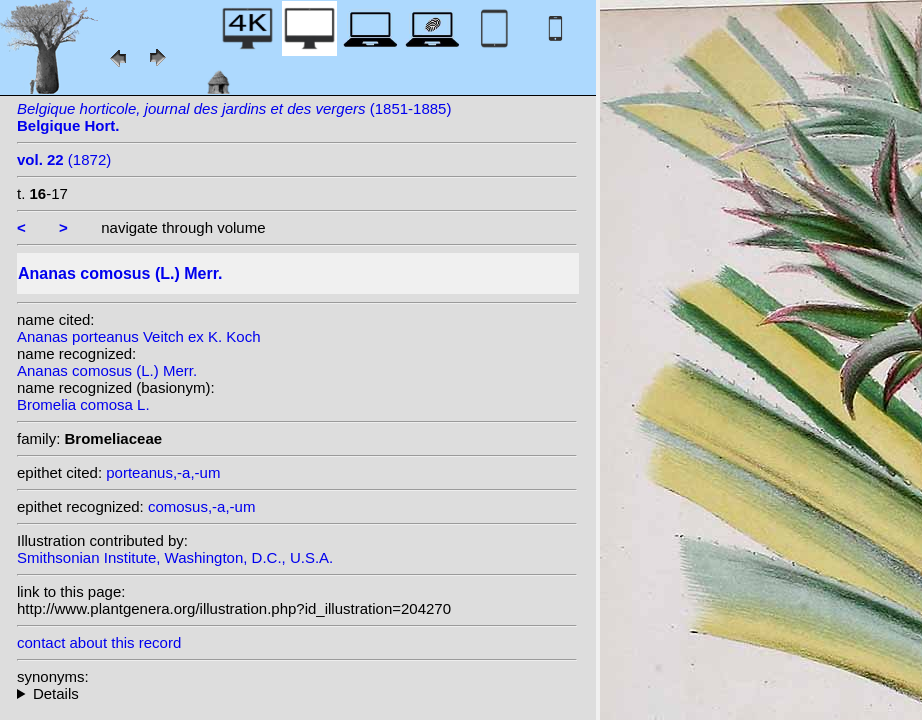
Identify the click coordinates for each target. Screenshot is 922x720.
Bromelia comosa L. (83, 404)
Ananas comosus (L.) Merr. (107, 370)
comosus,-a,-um (202, 506)
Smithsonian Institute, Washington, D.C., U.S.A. (175, 557)
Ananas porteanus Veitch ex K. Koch (139, 336)
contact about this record (99, 642)
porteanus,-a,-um (163, 472)
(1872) (64, 159)
